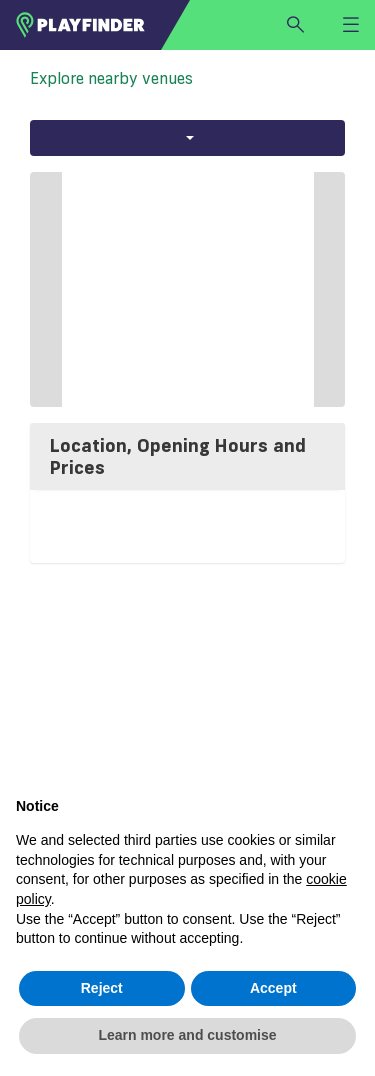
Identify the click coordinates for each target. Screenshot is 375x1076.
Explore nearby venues (111, 78)
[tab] (187, 456)
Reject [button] (102, 988)
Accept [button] (273, 988)
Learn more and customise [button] (187, 1035)
